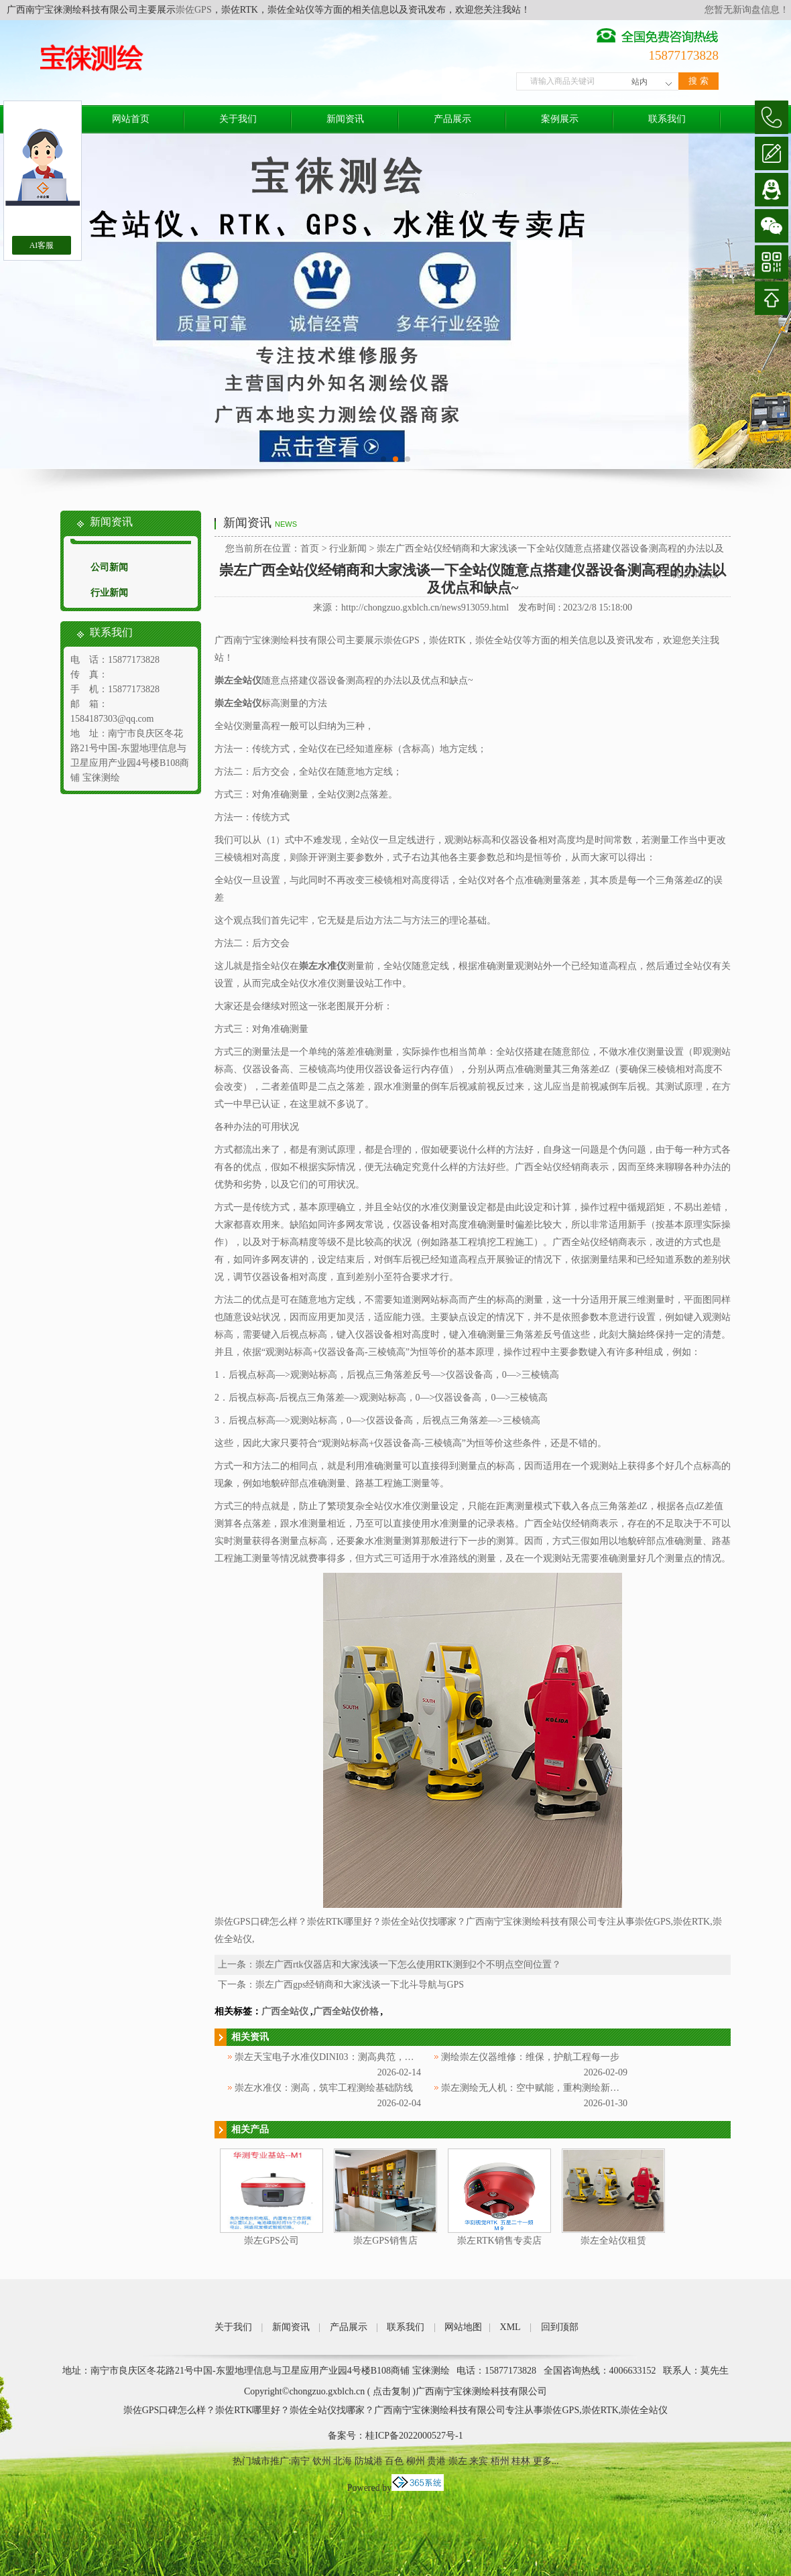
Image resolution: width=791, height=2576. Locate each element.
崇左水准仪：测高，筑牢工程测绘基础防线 (324, 2088)
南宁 (300, 2461)
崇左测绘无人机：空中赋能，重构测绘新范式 (535, 2088)
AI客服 (41, 245)
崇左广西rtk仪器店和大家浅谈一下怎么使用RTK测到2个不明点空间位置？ (408, 1964)
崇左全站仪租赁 (613, 2241)
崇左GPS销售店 (385, 2241)
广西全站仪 (284, 2011)
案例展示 (560, 119)
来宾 (478, 2461)
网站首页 (130, 119)
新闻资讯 (345, 119)
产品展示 (452, 119)
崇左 (457, 2461)
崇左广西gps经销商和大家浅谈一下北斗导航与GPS (359, 1985)
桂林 (520, 2461)
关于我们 (238, 119)
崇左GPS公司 (271, 2241)
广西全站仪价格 (346, 2011)
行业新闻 (109, 593)
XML (510, 2327)
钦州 (321, 2461)
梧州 (500, 2461)
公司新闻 (109, 567)
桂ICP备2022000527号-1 (414, 2436)
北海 (342, 2461)
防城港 (369, 2461)
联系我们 (667, 119)
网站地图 (463, 2327)
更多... (546, 2461)
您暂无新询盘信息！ (747, 10)
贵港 (436, 2461)
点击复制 (391, 2391)
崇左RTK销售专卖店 (499, 2241)
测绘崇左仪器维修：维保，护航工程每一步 (530, 2057)
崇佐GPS (194, 10)
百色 (394, 2461)
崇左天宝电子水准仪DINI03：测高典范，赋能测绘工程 (348, 2057)
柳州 (415, 2461)
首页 (309, 548)
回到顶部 (560, 2327)
